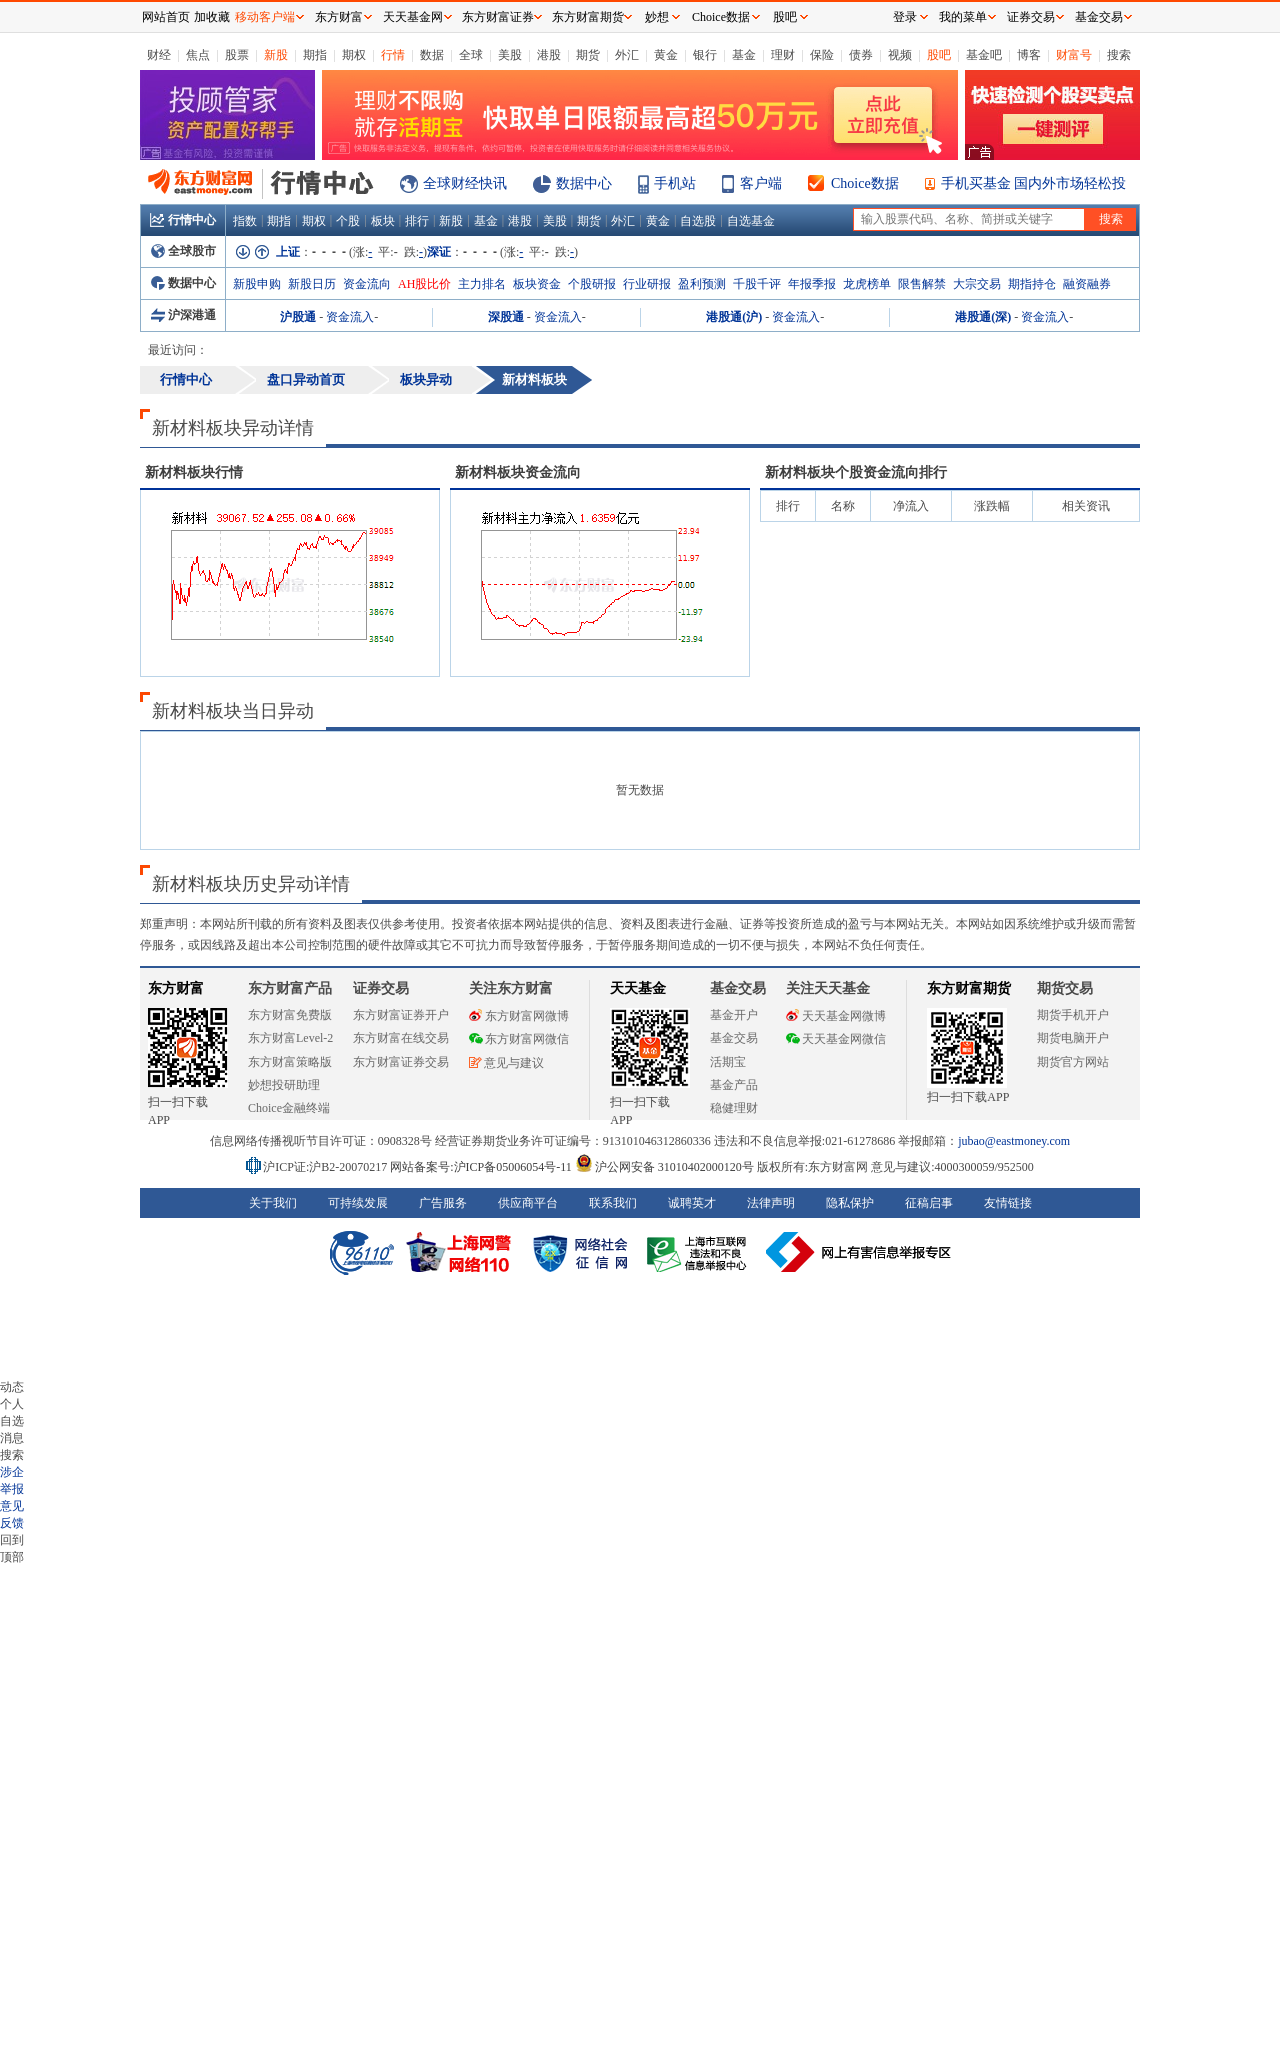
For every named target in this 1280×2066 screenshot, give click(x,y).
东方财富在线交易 (401, 1038)
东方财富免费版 (290, 1015)
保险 (822, 55)
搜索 (1119, 55)
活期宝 (728, 1062)
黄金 (666, 55)
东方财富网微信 (519, 1039)
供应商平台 (528, 1203)
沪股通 (298, 317)
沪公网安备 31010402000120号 (664, 1167)
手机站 (675, 183)
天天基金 (638, 988)
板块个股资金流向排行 (856, 472)
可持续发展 (358, 1203)
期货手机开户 (1073, 1015)
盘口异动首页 (306, 379)
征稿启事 (929, 1203)
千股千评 (757, 284)
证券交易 (1031, 17)
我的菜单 (963, 17)
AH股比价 (424, 284)
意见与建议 (506, 1063)
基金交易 (734, 1038)
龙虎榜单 (867, 284)
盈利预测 (702, 284)
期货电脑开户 (1073, 1038)
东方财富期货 (969, 988)
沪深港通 (183, 315)
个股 (348, 221)
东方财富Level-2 (290, 1038)
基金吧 (984, 55)
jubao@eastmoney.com (1014, 1141)
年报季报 (812, 284)
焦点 (198, 55)
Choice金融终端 (289, 1108)
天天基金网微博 (836, 1016)
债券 (861, 55)
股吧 (939, 55)
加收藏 (212, 17)
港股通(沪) (734, 317)
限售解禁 (922, 284)
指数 (245, 221)
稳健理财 (734, 1108)
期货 (588, 55)
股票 (237, 55)
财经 (159, 55)
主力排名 (482, 284)
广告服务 (443, 1203)
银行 (705, 55)
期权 (354, 55)
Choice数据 (865, 183)
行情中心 (183, 220)
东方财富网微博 (519, 1016)
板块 (383, 221)
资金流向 (367, 284)
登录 (905, 17)
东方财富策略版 (290, 1062)
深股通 (506, 317)
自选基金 (751, 221)
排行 (417, 221)
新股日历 (312, 284)
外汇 (627, 55)
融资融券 (1087, 284)
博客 (1029, 55)
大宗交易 (977, 284)
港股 (549, 55)
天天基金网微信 (836, 1039)
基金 (744, 55)
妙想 (657, 17)
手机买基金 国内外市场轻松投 (1034, 183)
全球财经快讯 (465, 183)
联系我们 (613, 1203)
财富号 (1074, 55)
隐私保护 (850, 1203)
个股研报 (592, 284)
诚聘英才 (692, 1203)
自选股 (698, 221)
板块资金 (537, 284)
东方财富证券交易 (401, 1062)
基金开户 (734, 1015)
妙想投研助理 (284, 1085)
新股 (276, 55)
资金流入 (350, 317)
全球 (471, 55)
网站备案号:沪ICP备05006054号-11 (482, 1167)
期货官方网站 (1073, 1062)
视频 (900, 55)
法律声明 (771, 1203)
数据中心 (584, 183)
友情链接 (1008, 1203)
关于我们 (273, 1203)
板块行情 (194, 472)
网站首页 (166, 17)
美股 (510, 55)
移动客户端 (265, 17)
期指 (315, 55)
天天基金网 (413, 17)
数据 (432, 55)
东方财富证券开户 (401, 1015)
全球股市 (183, 251)
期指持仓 (1032, 284)
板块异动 (426, 379)
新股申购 (257, 284)
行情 (393, 55)
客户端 (761, 183)
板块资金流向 (518, 472)
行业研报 (647, 284)
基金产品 (734, 1085)
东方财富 (176, 988)
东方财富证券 (498, 17)
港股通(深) (983, 317)
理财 (783, 55)
